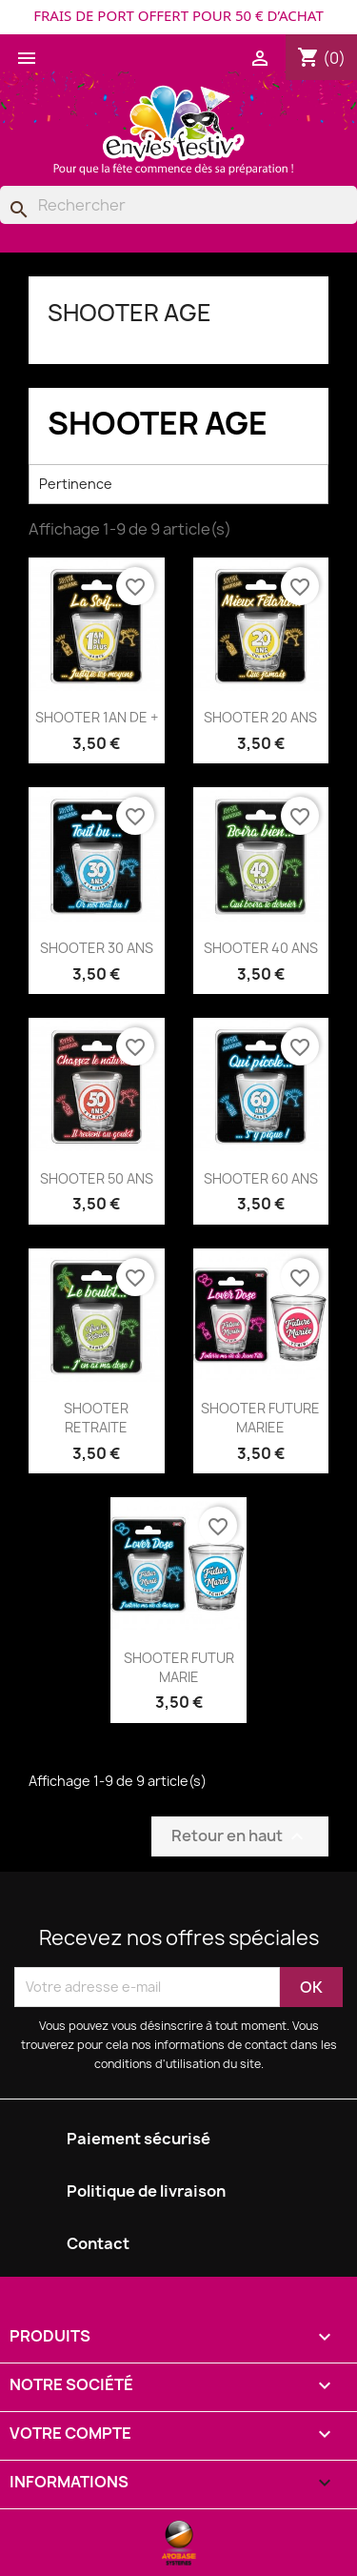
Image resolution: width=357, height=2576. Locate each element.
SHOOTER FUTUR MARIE (179, 1667)
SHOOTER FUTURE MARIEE (260, 1417)
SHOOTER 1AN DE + (96, 717)
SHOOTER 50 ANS (96, 1178)
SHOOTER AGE (129, 312)
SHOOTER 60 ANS (261, 1178)
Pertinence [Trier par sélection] (178, 484)
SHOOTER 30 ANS (96, 948)
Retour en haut (239, 1836)
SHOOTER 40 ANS (261, 948)
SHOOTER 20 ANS (260, 717)
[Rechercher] (178, 205)
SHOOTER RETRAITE (96, 1417)
